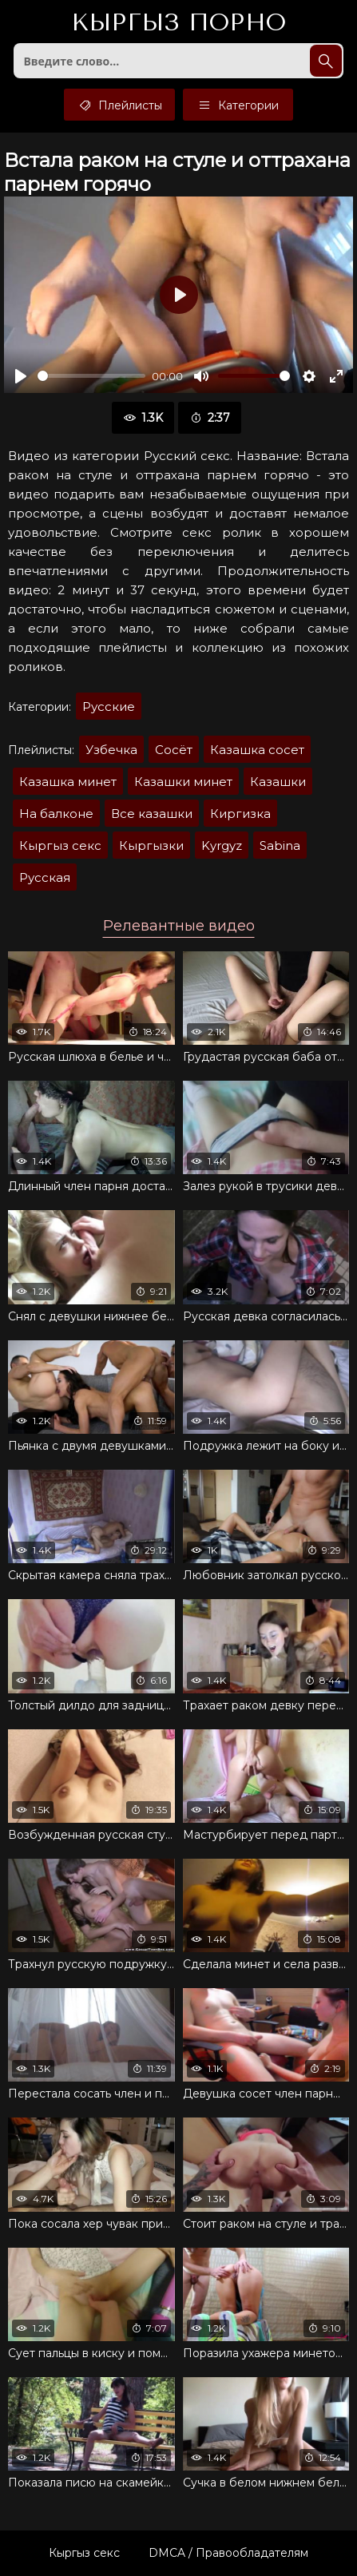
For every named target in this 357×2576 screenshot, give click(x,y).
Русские (108, 706)
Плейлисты (119, 104)
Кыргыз (178, 23)
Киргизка (240, 813)
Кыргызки (151, 845)
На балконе (56, 813)
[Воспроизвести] (21, 376)
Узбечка (111, 749)
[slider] (91, 375)
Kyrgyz (221, 845)
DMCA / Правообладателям (228, 2553)
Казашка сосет (257, 749)
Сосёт (173, 749)
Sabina (280, 845)
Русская (44, 877)
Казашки (278, 781)
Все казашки (151, 813)
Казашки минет (183, 781)
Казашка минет (68, 781)
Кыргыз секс (60, 845)
